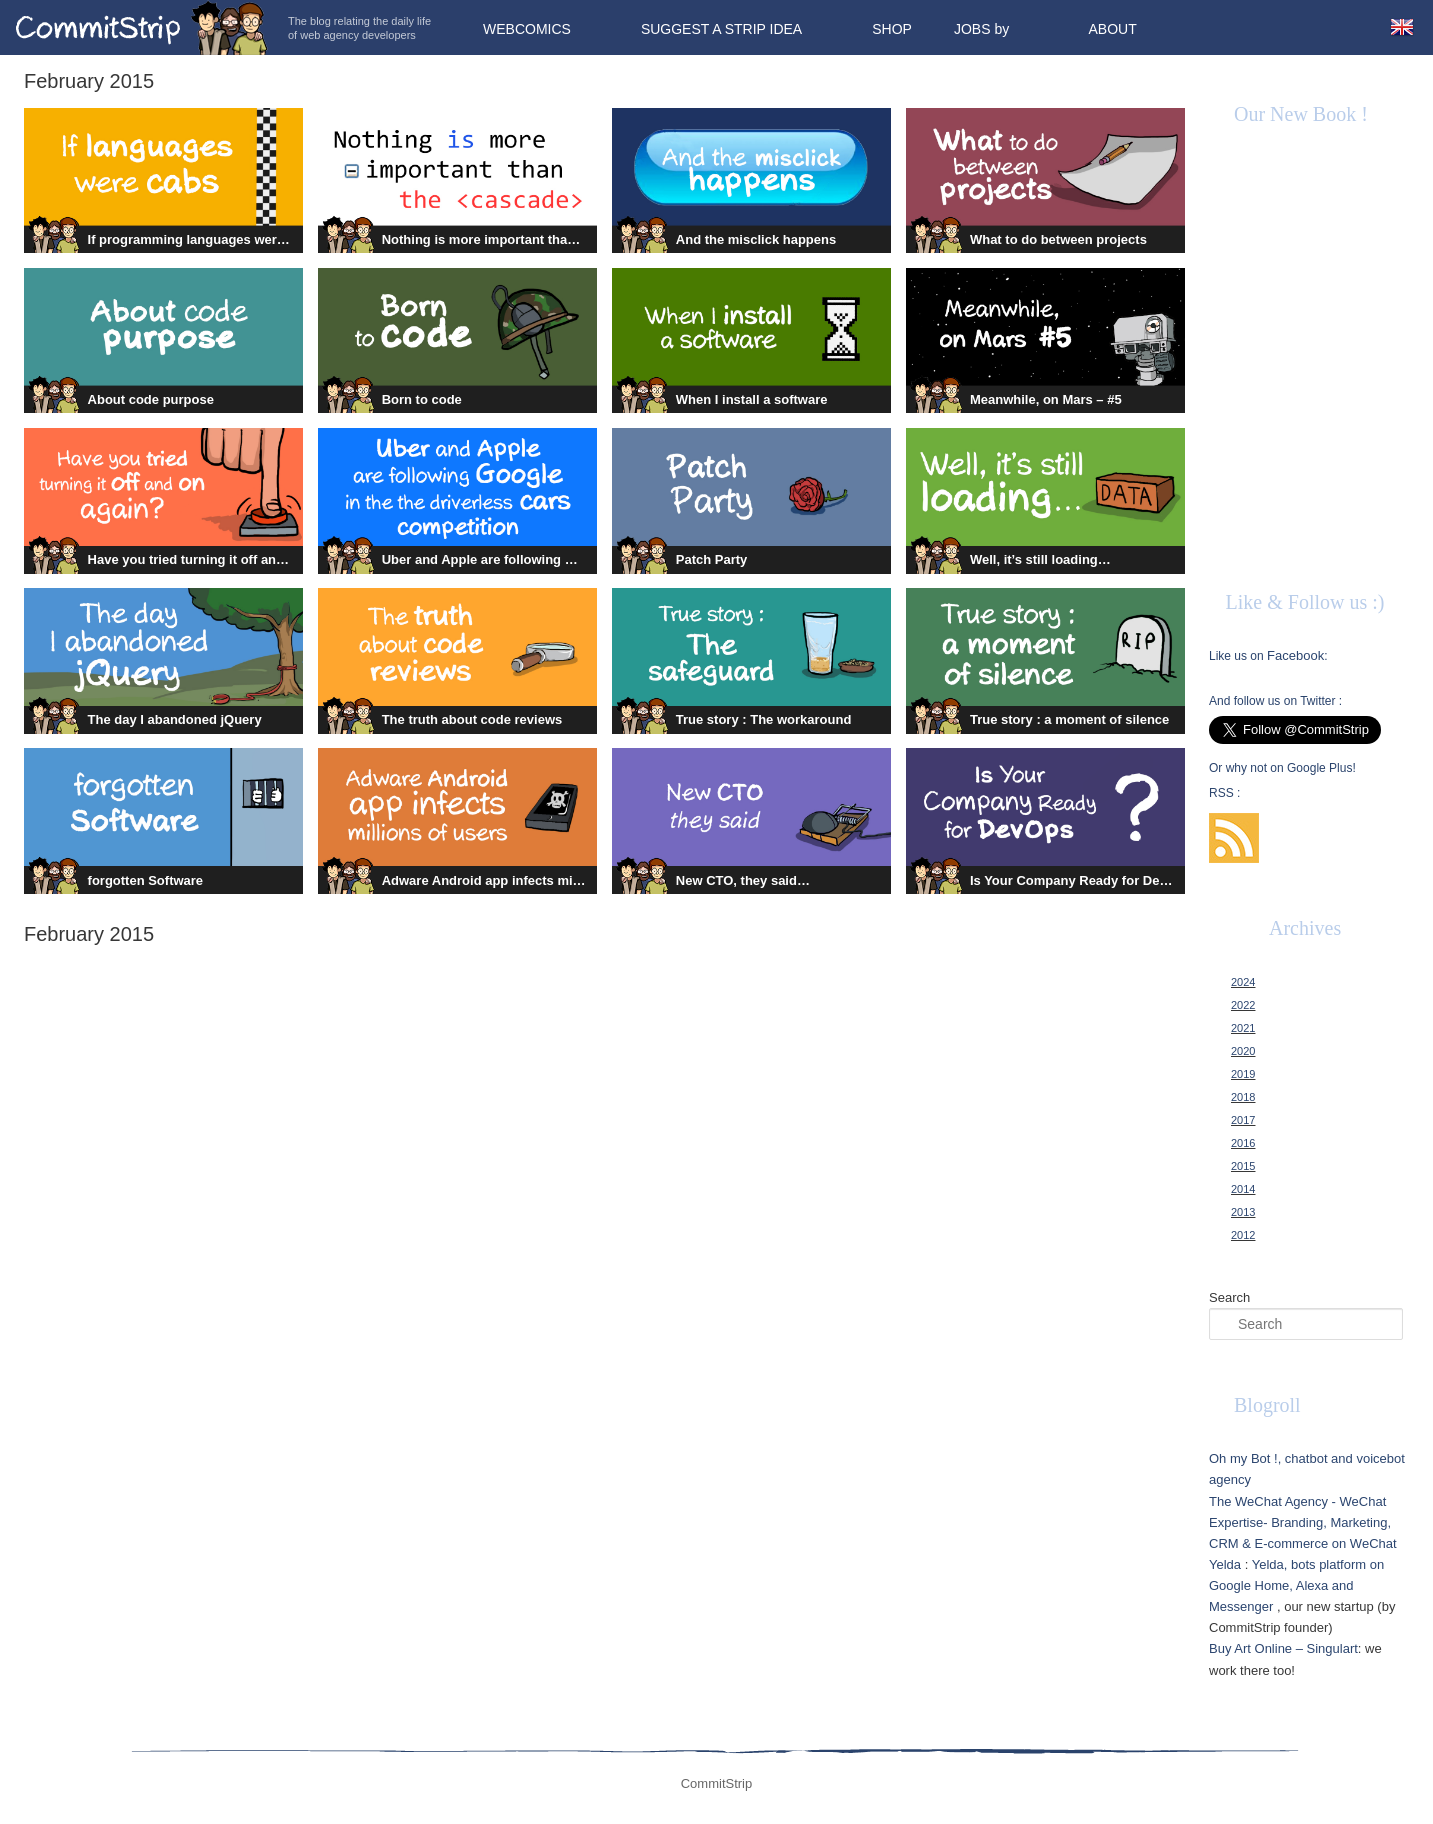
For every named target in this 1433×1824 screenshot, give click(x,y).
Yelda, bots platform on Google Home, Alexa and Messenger (1296, 1585)
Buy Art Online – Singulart (1283, 1648)
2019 (1243, 1074)
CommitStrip (142, 27)
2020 (1243, 1051)
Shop (892, 29)
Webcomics (527, 29)
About (1112, 29)
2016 (1243, 1143)
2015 (1243, 1166)
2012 (1243, 1235)
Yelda (1225, 1564)
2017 (1243, 1120)
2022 (1243, 1005)
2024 (1243, 982)
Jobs (972, 29)
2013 (1243, 1212)
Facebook (1295, 655)
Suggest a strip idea (721, 29)
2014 (1243, 1189)
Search (1229, 1297)
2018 (1243, 1097)
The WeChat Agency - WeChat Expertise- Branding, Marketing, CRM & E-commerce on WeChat (1303, 1522)
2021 (1243, 1028)
